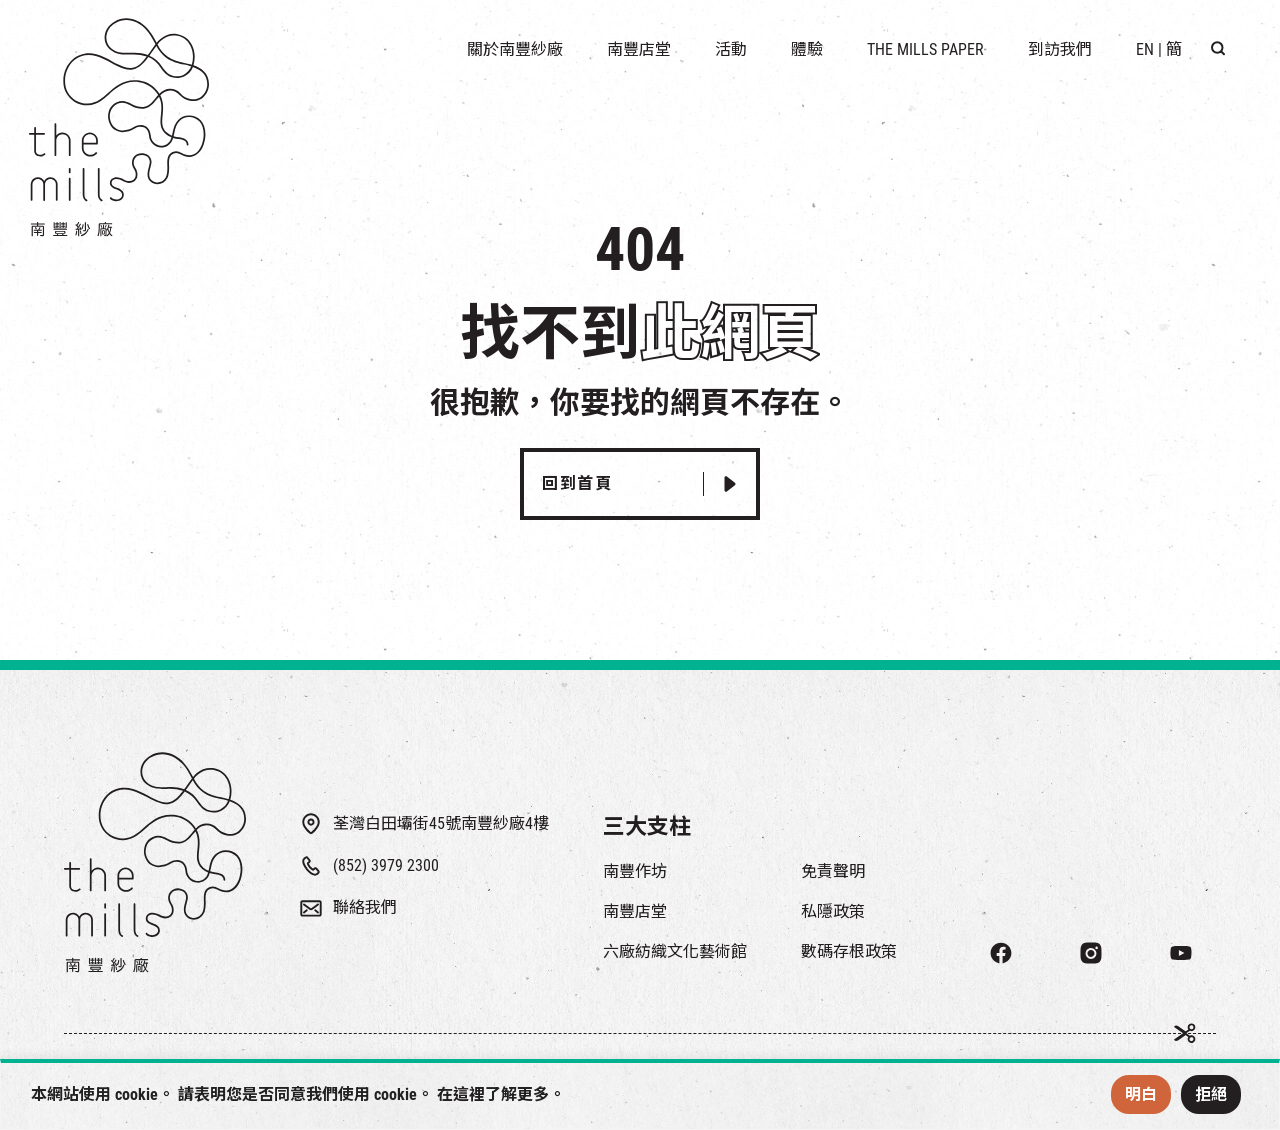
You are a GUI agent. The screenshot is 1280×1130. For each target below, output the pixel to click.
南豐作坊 (635, 871)
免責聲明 (833, 871)
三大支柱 (647, 826)
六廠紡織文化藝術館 (675, 951)
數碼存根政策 (849, 951)
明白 (1141, 1094)
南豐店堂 (635, 911)
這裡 (469, 1094)
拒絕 (1211, 1094)
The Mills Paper (925, 49)
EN (1145, 49)
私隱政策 (833, 911)
